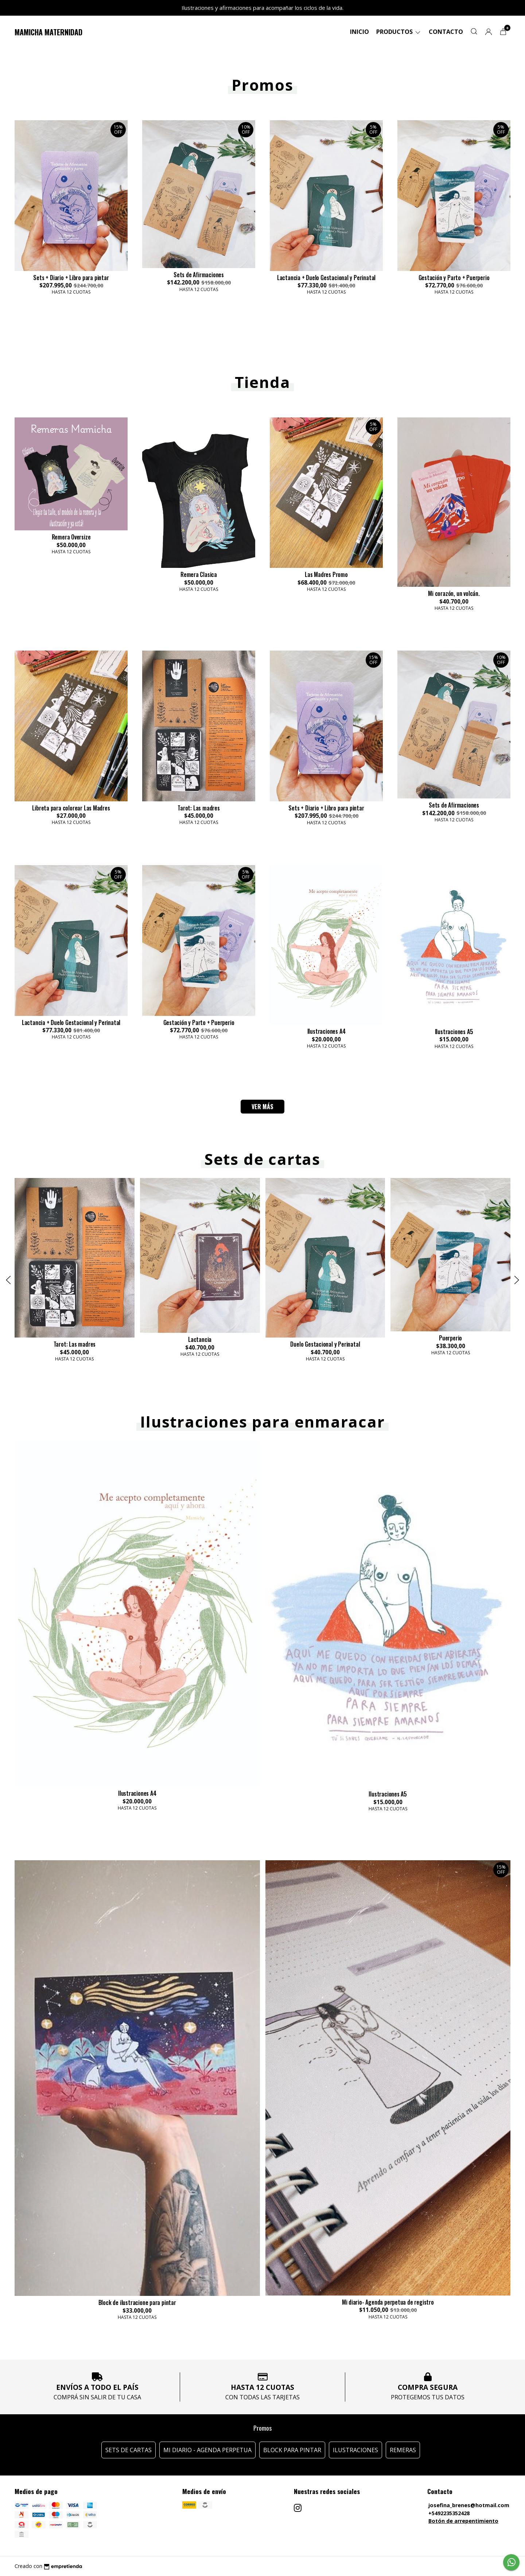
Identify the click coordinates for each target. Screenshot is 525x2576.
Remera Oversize (71, 537)
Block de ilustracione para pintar (137, 2302)
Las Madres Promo (326, 574)
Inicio (359, 32)
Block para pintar (292, 2450)
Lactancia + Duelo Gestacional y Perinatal (326, 277)
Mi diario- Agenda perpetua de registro (388, 2302)
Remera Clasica (198, 574)
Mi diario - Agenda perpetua (207, 2450)
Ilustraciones (355, 2450)
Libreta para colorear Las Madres (71, 808)
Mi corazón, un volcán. (453, 593)
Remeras (403, 2450)
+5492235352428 (449, 2513)
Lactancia (199, 1339)
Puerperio (450, 1338)
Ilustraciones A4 (326, 1031)
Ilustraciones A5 (454, 1031)
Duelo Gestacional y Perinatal (325, 1344)
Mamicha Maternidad (48, 32)
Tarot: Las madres (198, 808)
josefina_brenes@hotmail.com (468, 2505)
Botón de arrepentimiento (463, 2520)
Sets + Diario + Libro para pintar (71, 277)
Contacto (446, 32)
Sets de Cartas (128, 2450)
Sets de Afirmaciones (199, 274)
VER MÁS (262, 1106)
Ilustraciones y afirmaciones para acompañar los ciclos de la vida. (262, 7)
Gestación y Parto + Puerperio (454, 277)
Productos (398, 32)
